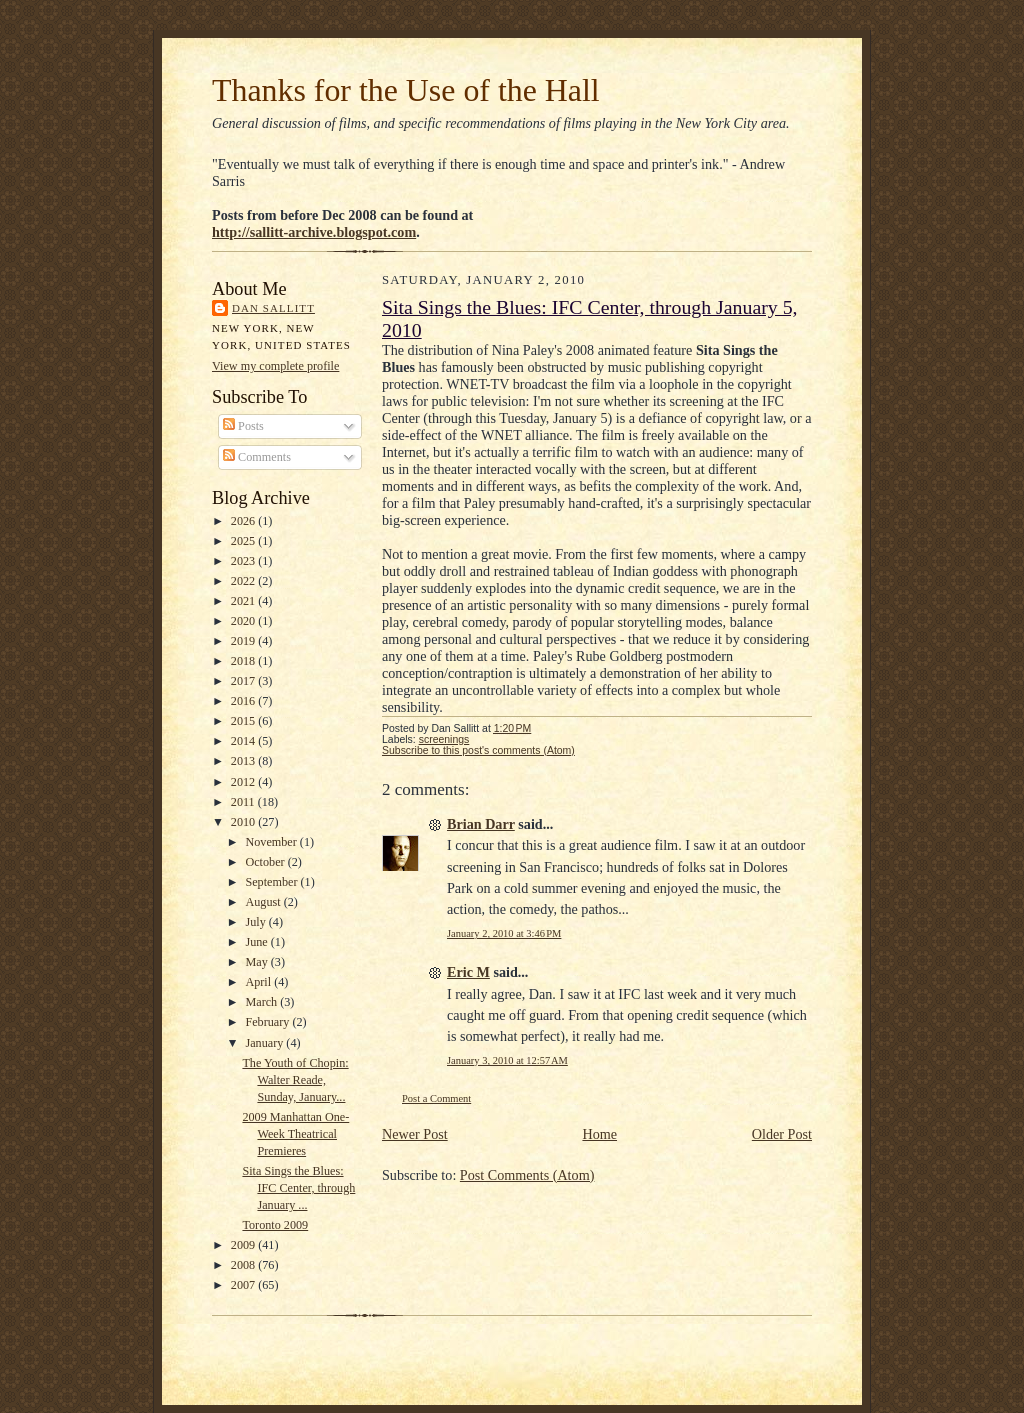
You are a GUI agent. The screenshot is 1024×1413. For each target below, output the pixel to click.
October (266, 862)
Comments (257, 457)
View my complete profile (275, 366)
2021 (244, 601)
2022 (244, 581)
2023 (244, 561)
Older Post (782, 1134)
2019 (244, 641)
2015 (244, 721)
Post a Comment (436, 1098)
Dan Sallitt (273, 308)
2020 (244, 621)
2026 (244, 521)
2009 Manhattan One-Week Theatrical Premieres (295, 1134)
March (262, 1002)
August (264, 902)
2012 (244, 782)
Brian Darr (481, 824)
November (272, 842)
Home (599, 1134)
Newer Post (415, 1134)
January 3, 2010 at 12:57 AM (507, 1060)
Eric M (468, 972)
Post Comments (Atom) (527, 1175)
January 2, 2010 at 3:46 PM (504, 933)
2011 (244, 802)
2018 (244, 661)
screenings (444, 739)
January (265, 1043)
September (272, 882)
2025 (244, 541)
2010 (244, 822)
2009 (244, 1245)
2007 (244, 1285)
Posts (243, 426)
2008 (244, 1265)
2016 (244, 701)
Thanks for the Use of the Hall (406, 90)
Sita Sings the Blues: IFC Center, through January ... (298, 1188)
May (257, 962)
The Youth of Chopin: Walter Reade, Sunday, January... (295, 1080)
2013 (244, 761)
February (268, 1022)
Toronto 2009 (275, 1225)
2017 (244, 681)
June (257, 942)
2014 (244, 741)
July (256, 922)
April (259, 982)
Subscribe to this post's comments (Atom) (478, 750)
